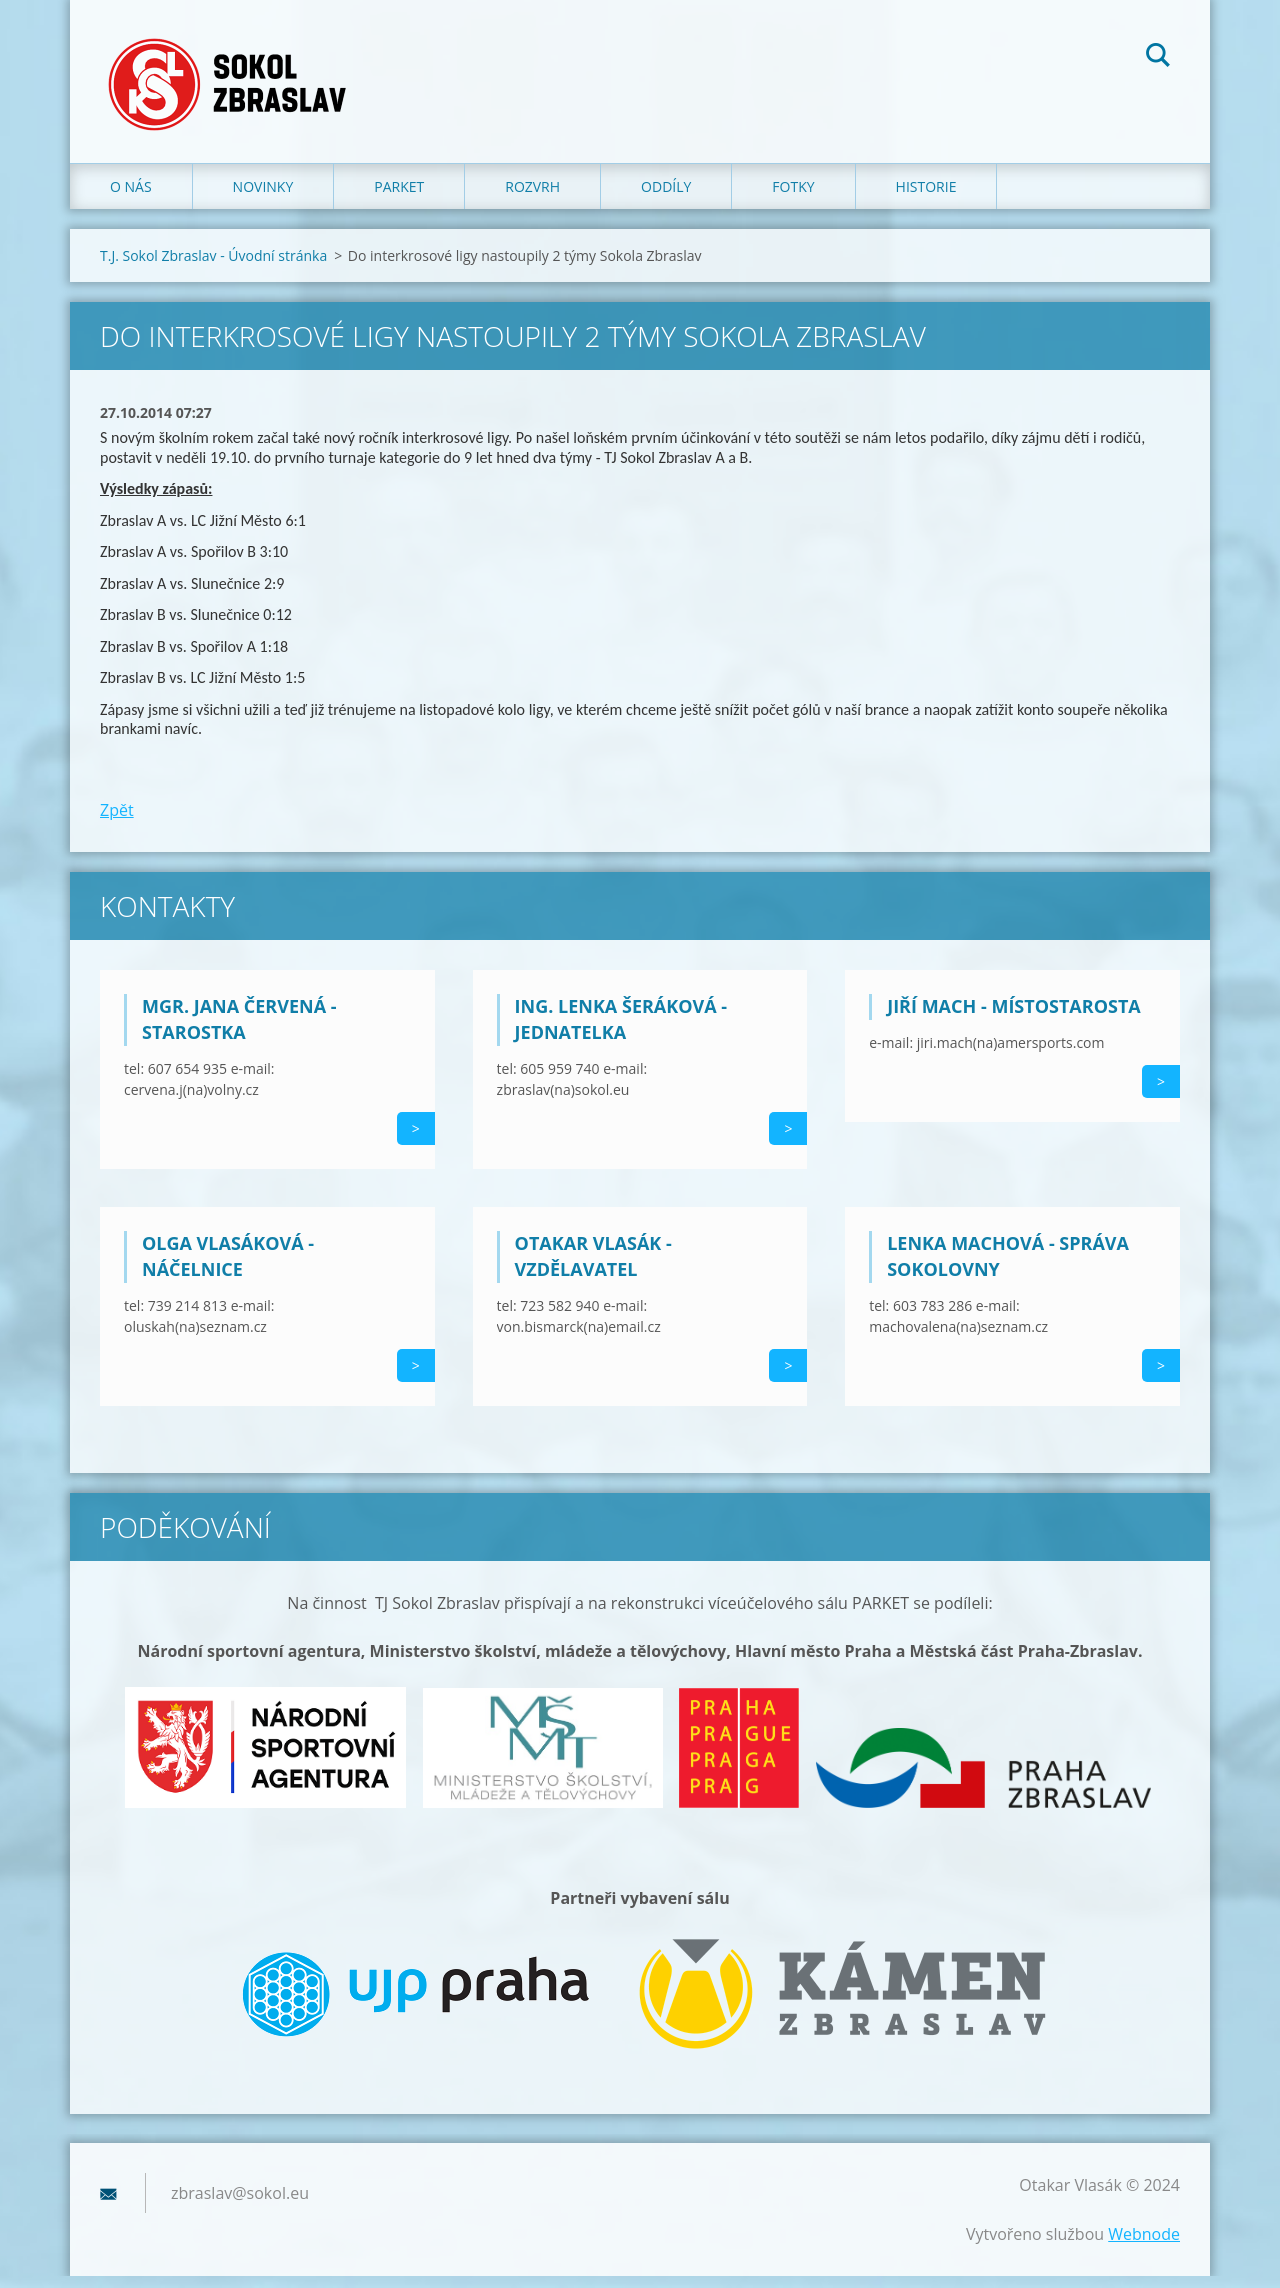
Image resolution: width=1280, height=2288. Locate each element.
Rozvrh (532, 199)
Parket (399, 199)
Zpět (117, 822)
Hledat (1158, 58)
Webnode (1144, 2246)
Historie (926, 199)
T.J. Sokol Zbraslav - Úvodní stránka (213, 268)
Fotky (793, 199)
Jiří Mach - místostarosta (1014, 1018)
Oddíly (666, 199)
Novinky (263, 199)
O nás (131, 199)
